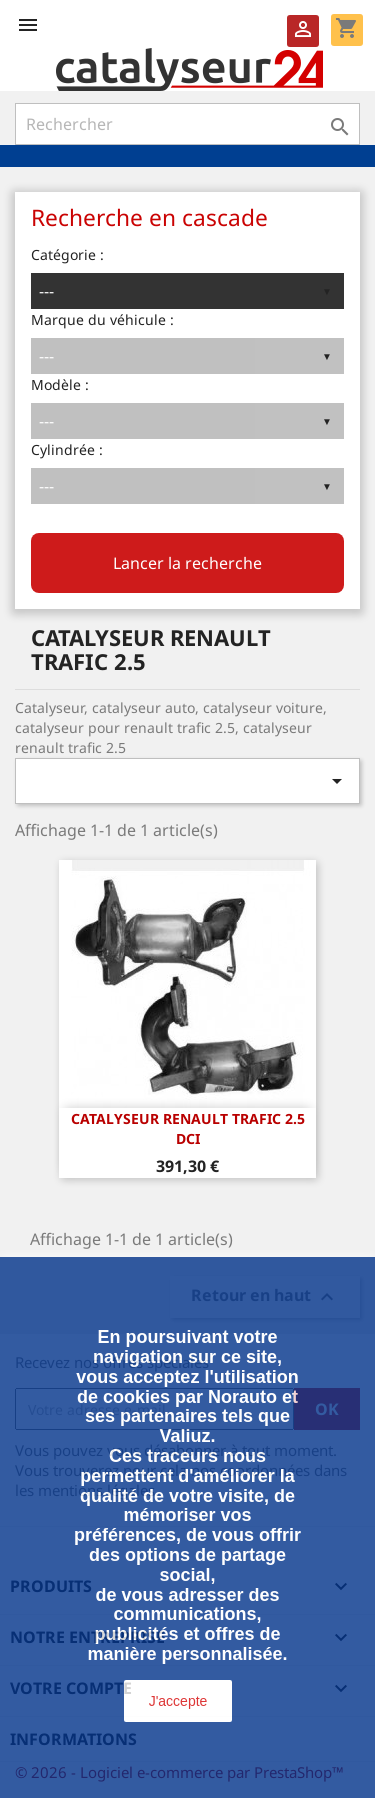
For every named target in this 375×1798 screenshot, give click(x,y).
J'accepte (178, 1701)
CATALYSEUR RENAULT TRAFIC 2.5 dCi (188, 1128)
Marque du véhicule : (102, 319)
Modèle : (60, 384)
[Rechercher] (187, 124)
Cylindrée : (67, 449)
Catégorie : (67, 254)
